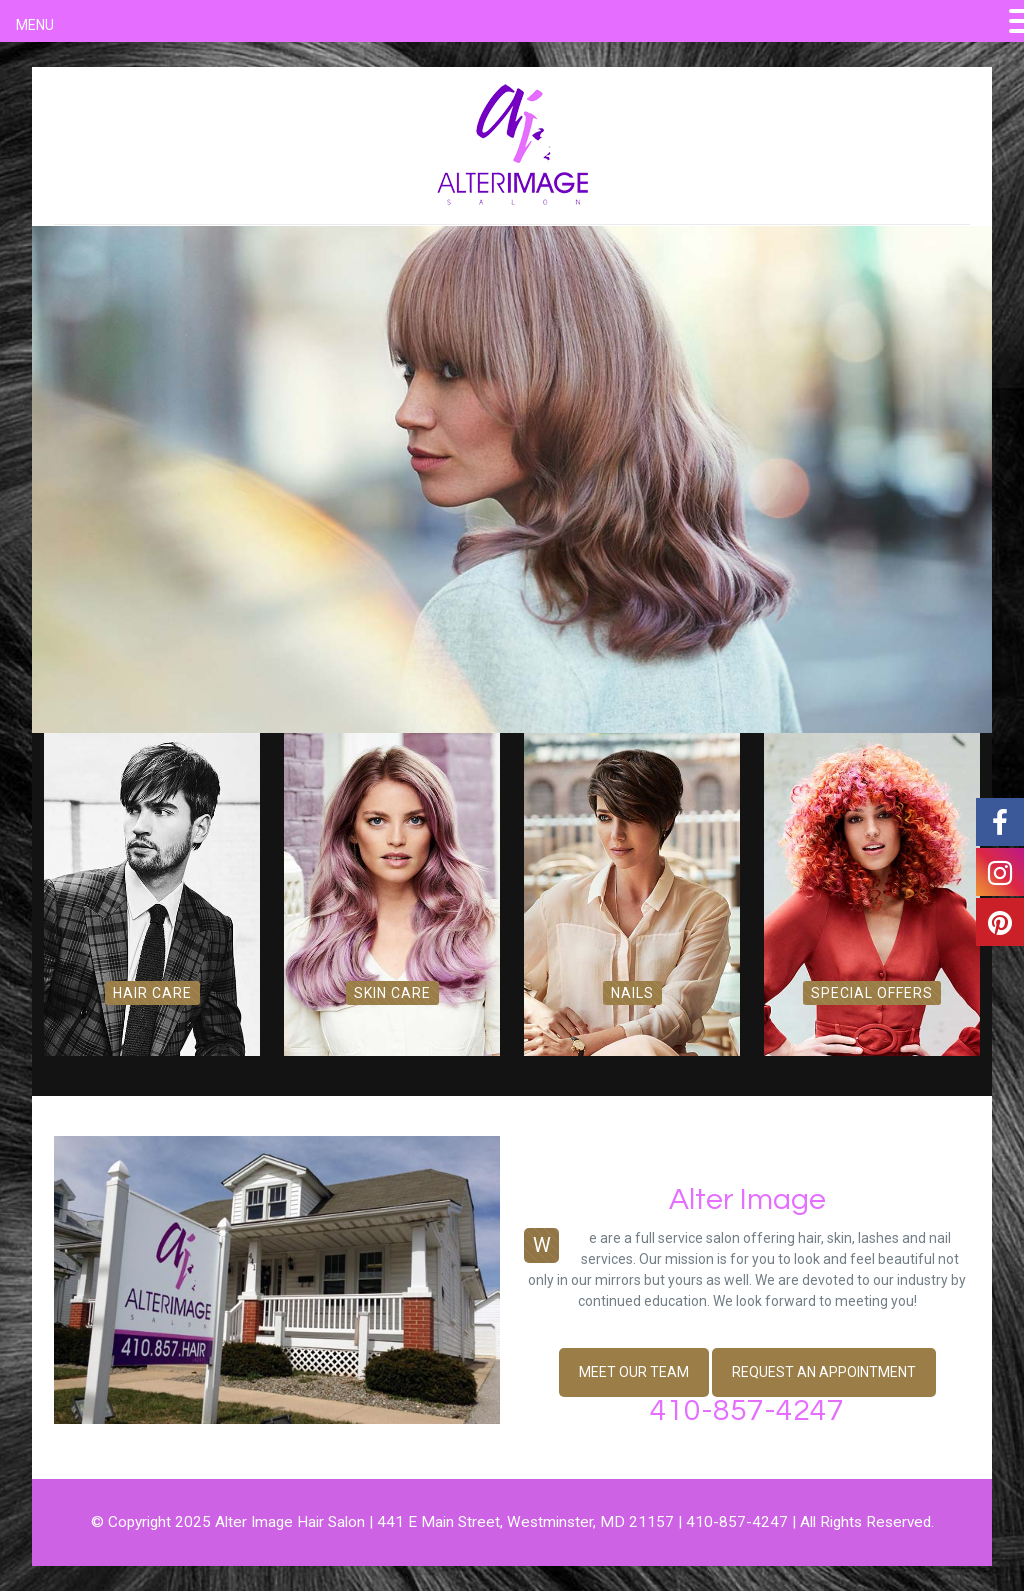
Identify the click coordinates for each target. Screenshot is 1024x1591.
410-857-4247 (747, 1410)
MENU (35, 25)
